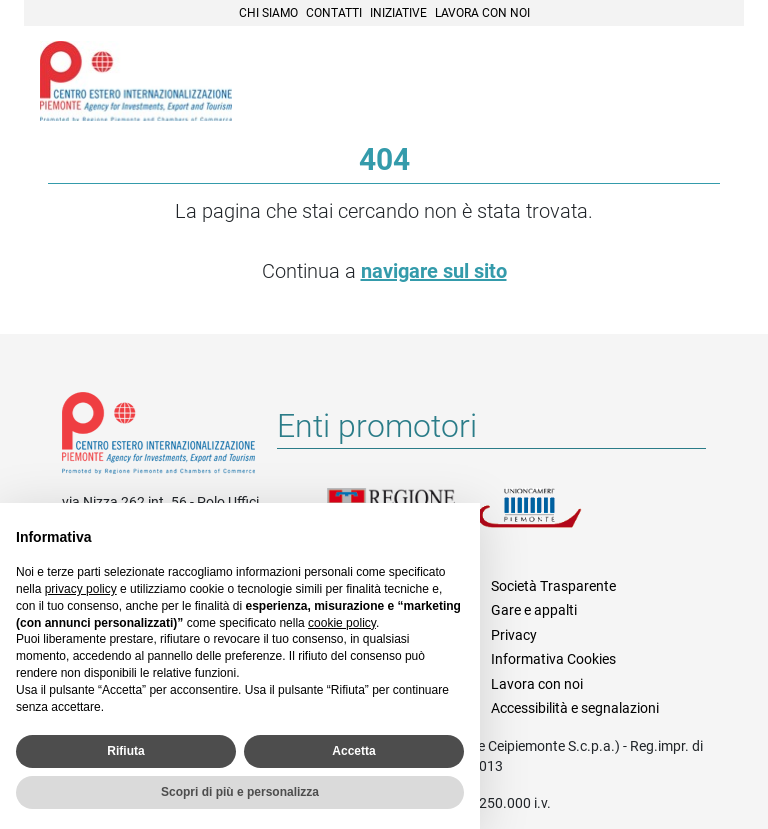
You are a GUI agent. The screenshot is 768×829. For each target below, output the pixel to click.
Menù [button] (704, 83)
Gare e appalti (534, 610)
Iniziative (398, 13)
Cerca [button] (660, 83)
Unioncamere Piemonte (552, 520)
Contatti (334, 13)
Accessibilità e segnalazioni (575, 708)
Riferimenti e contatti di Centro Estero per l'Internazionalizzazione (158, 437)
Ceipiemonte (136, 81)
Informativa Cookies (553, 659)
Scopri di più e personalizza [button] (240, 792)
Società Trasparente (553, 586)
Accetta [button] (353, 751)
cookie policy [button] (342, 623)
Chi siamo (268, 13)
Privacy (514, 635)
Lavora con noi (482, 13)
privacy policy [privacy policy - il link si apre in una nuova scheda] (81, 589)
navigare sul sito (434, 271)
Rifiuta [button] (125, 751)
